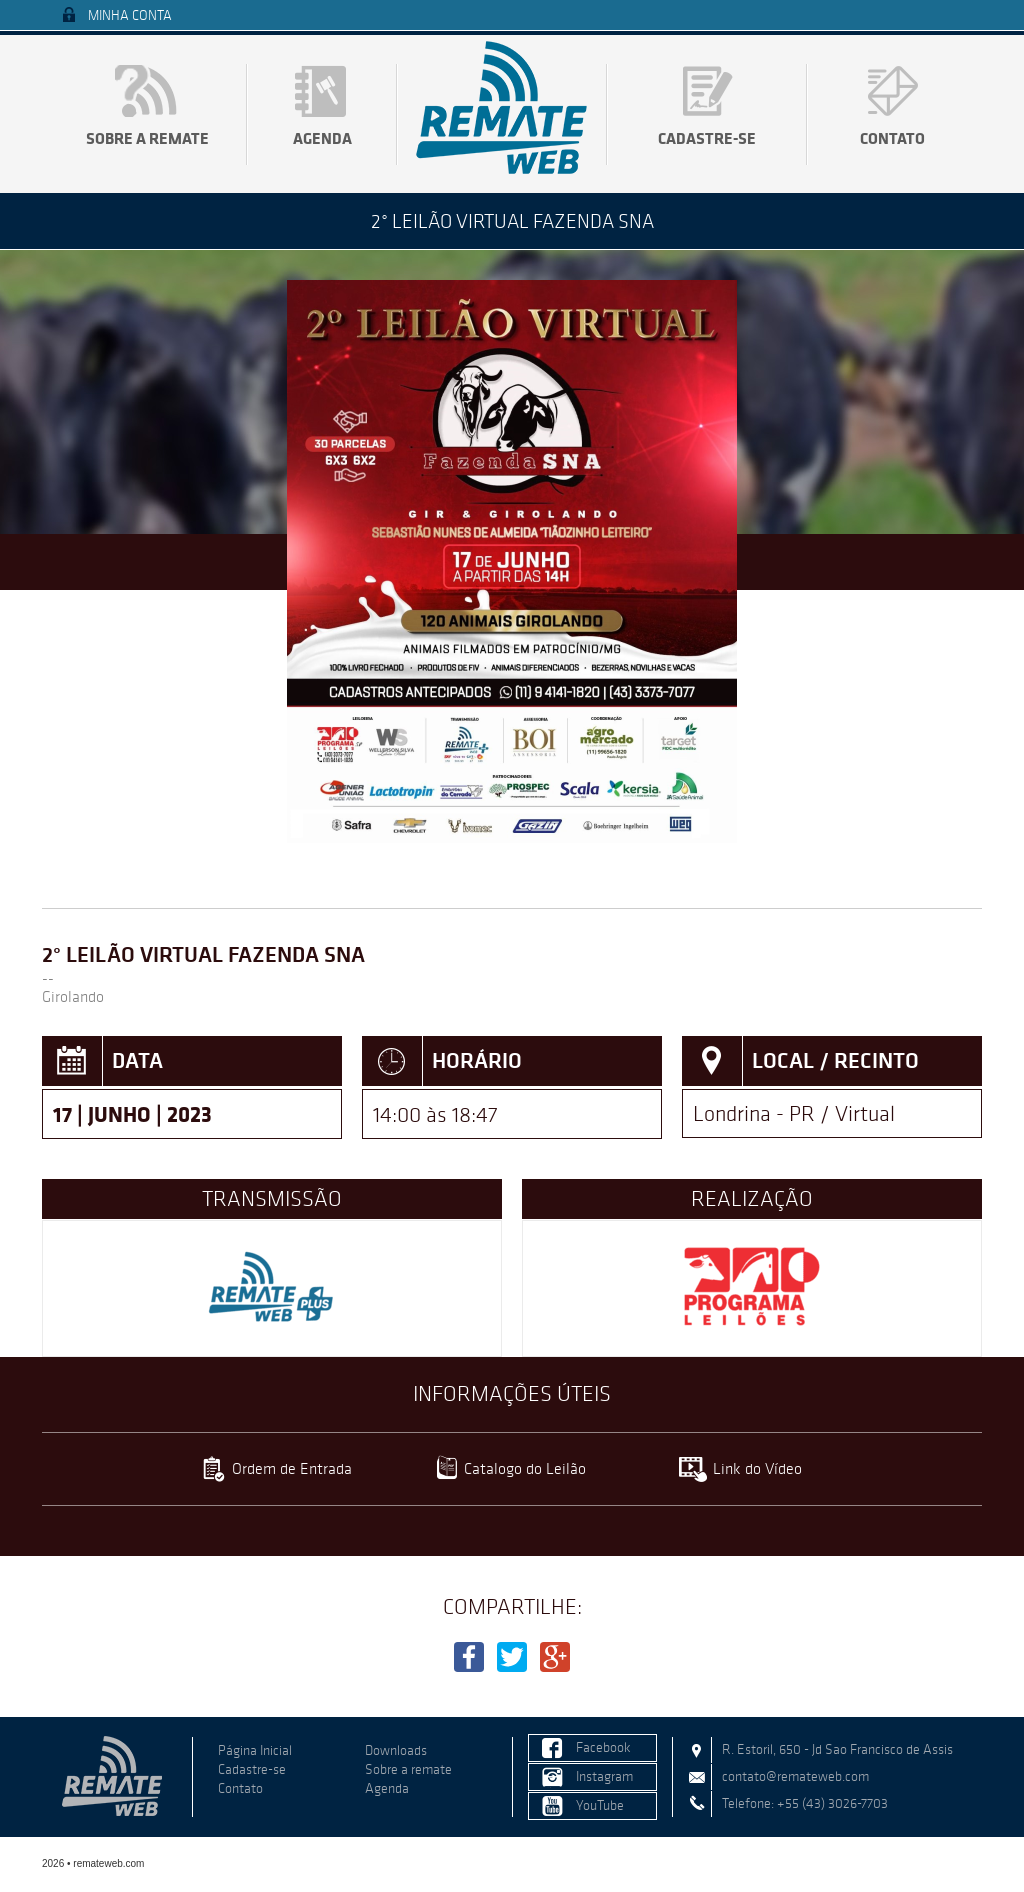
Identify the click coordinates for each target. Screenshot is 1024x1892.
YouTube (600, 1805)
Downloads (396, 1750)
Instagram (604, 1776)
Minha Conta (130, 15)
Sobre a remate (147, 138)
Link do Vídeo (757, 1468)
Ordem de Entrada (292, 1468)
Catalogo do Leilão (525, 1468)
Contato (892, 138)
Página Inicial (255, 1750)
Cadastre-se (707, 138)
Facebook (603, 1747)
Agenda (322, 138)
